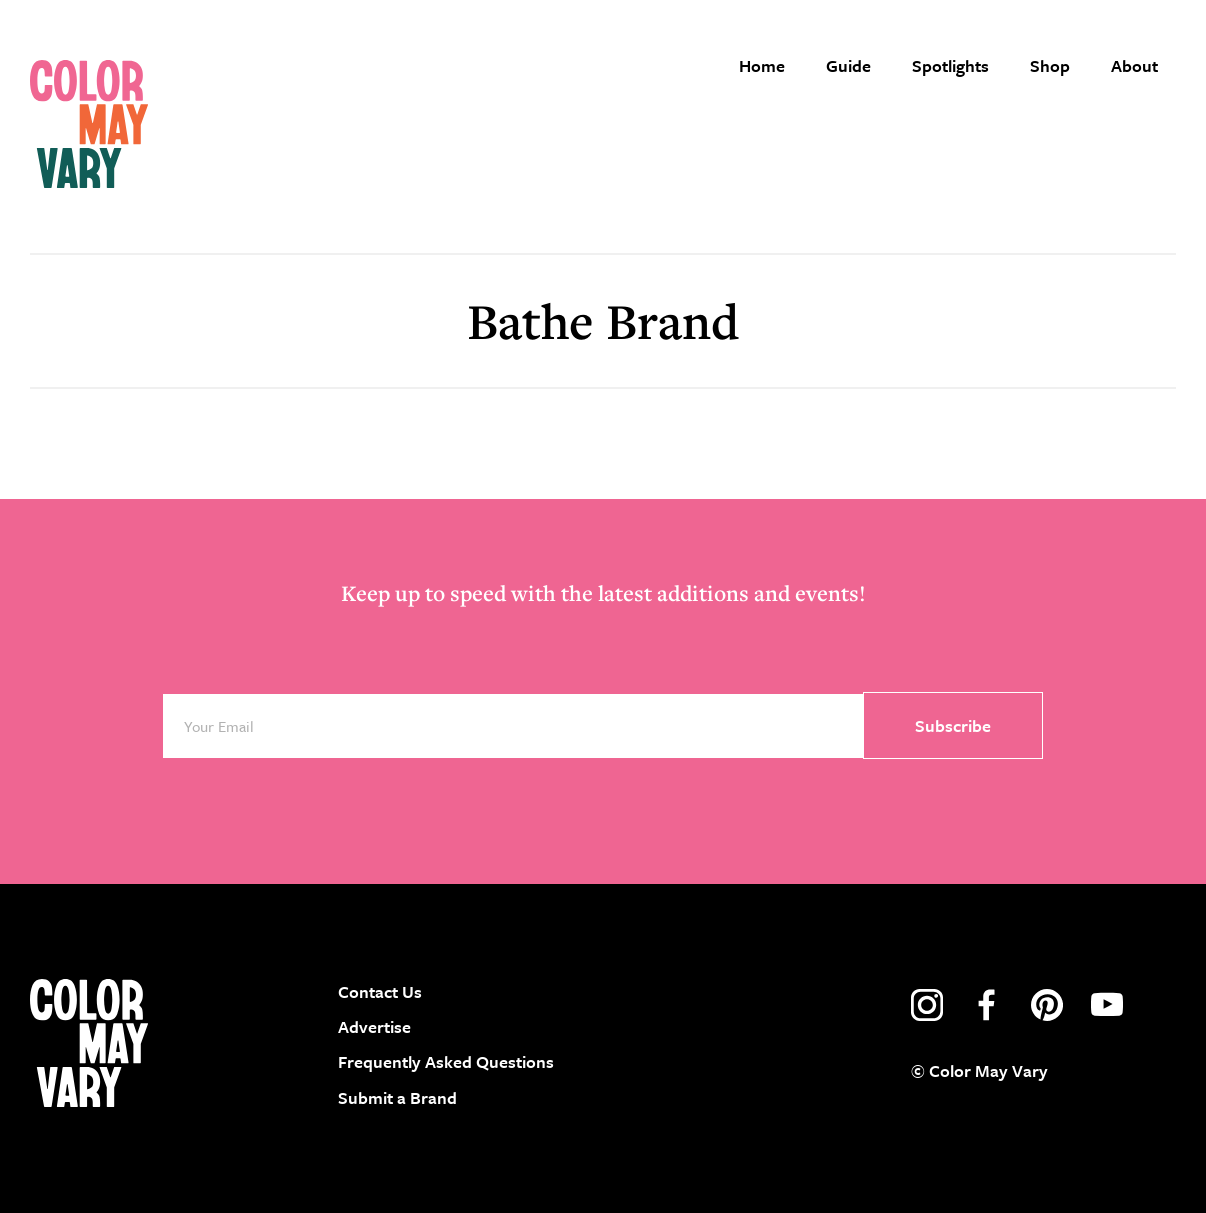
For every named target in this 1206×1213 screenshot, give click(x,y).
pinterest (1047, 1005)
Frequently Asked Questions (446, 1061)
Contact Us (380, 991)
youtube (1107, 1005)
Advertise (374, 1026)
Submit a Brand (397, 1097)
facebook (987, 1005)
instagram (927, 1005)
